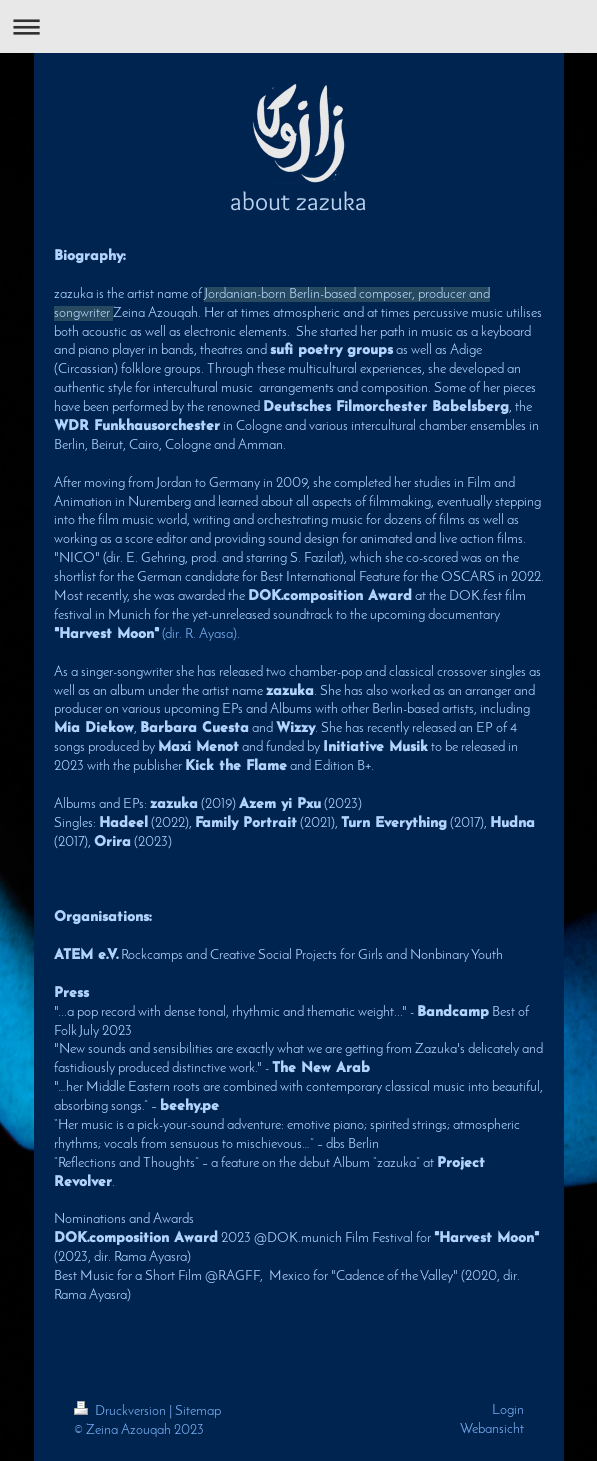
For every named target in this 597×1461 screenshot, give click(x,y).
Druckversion (121, 1411)
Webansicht (492, 1429)
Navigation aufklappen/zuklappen (298, 26)
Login (508, 1410)
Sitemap (198, 1411)
